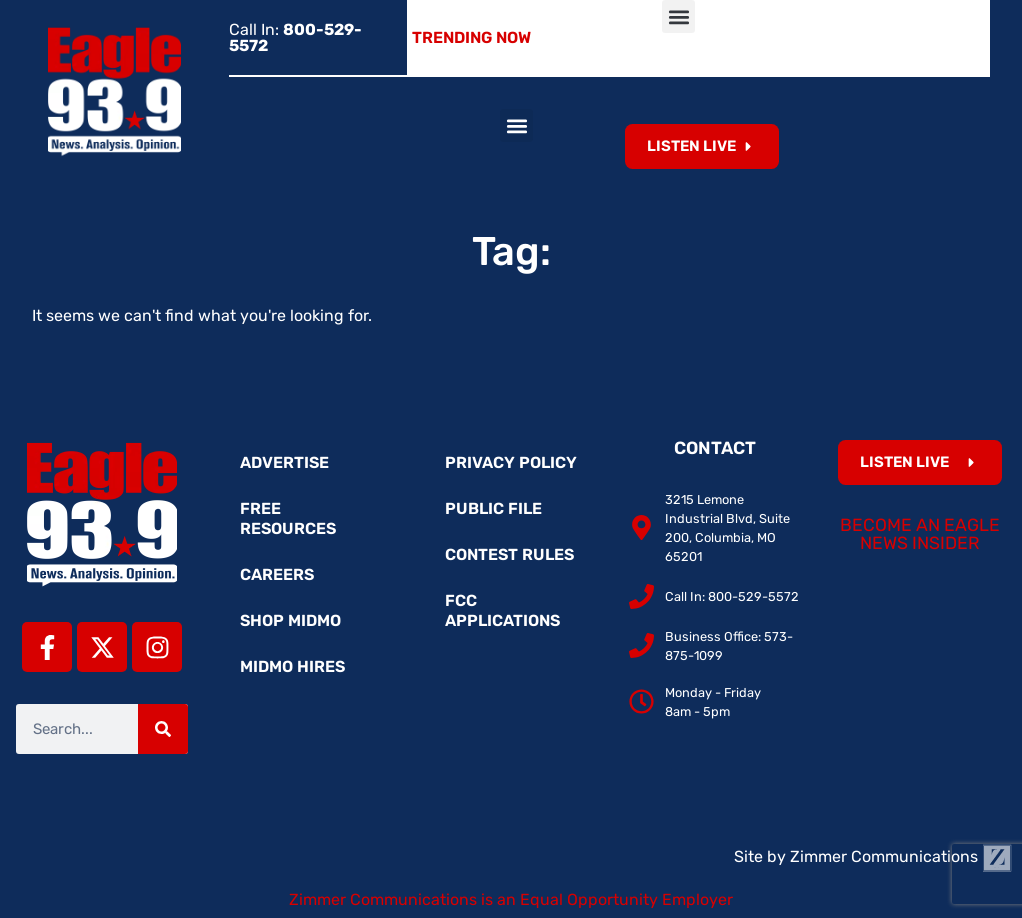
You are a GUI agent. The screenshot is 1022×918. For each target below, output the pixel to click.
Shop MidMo (290, 620)
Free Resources (288, 518)
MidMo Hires (292, 666)
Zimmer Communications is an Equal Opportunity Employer (511, 899)
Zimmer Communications (901, 856)
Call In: (295, 37)
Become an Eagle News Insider (920, 534)
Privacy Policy (511, 462)
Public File (493, 508)
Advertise (284, 462)
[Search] (163, 729)
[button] (678, 16)
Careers (277, 574)
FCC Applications (502, 610)
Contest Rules (509, 554)
